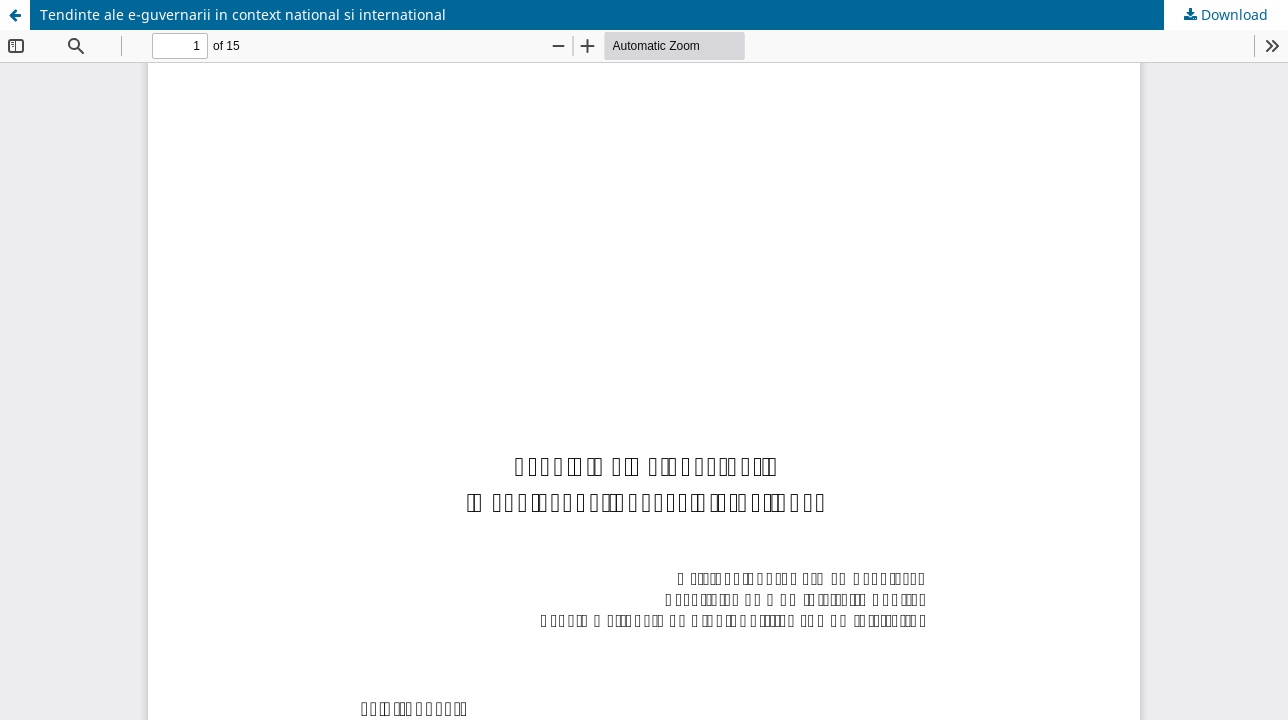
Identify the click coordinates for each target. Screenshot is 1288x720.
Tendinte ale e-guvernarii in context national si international (243, 14)
